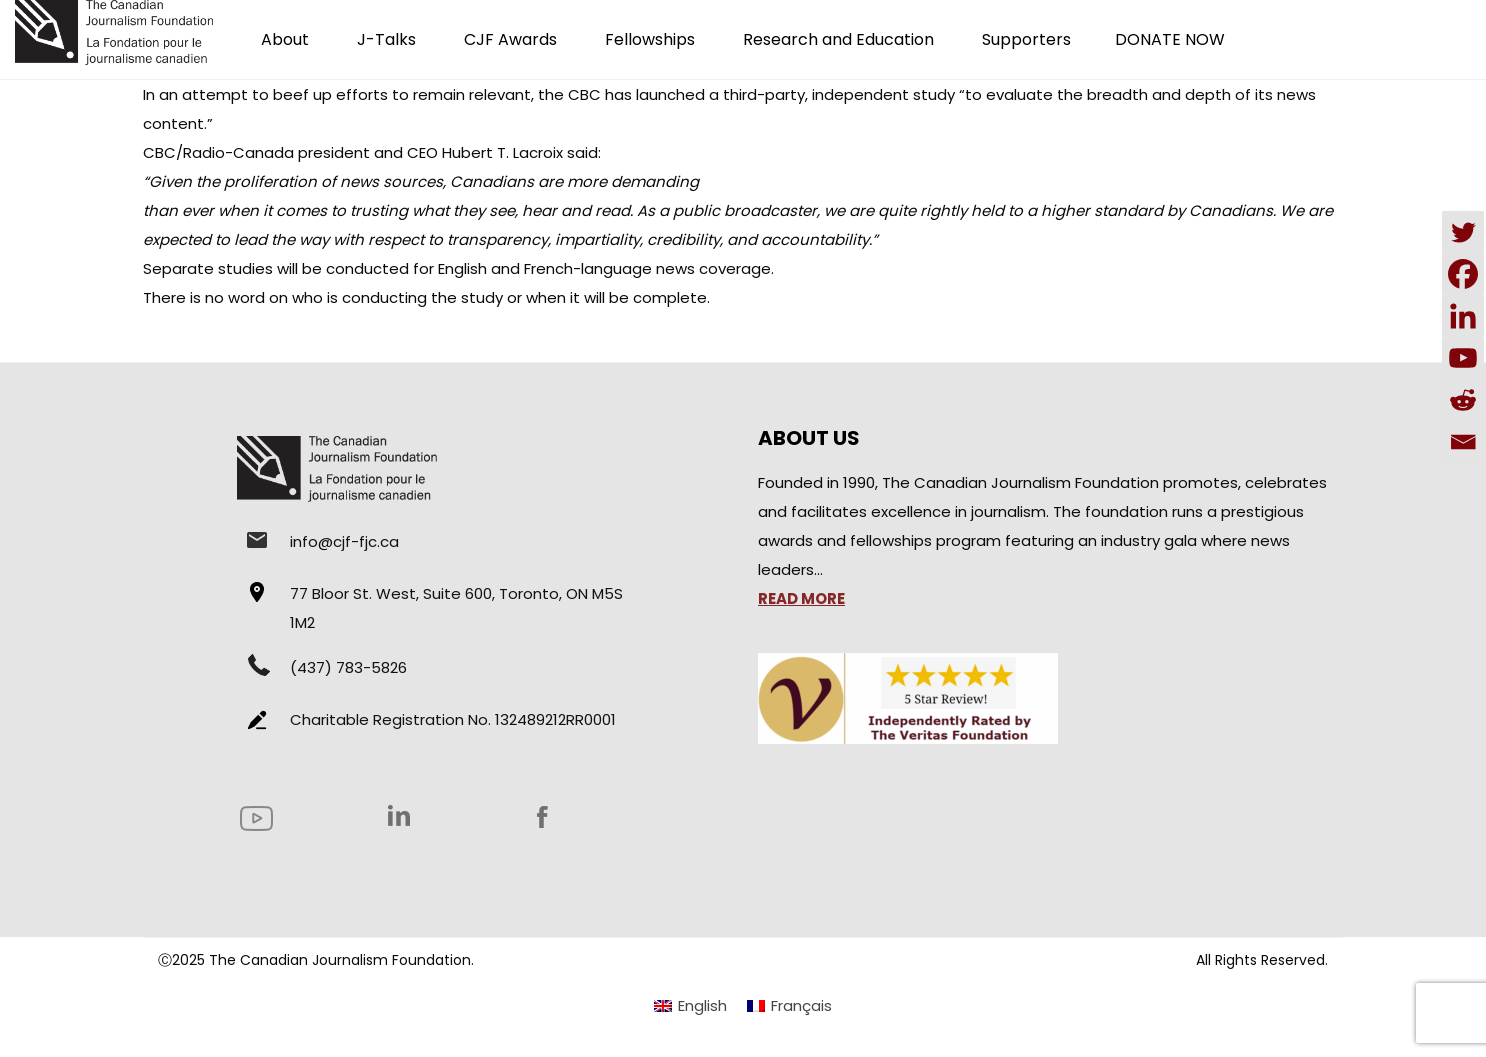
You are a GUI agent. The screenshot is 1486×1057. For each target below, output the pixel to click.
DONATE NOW (1170, 39)
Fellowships (650, 39)
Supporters (1026, 39)
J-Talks (386, 39)
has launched (655, 94)
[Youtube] (1463, 358)
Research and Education (838, 39)
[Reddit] (1463, 400)
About (285, 39)
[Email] (1463, 442)
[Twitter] (1463, 232)
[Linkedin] (1463, 316)
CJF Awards (510, 39)
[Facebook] (1463, 274)
